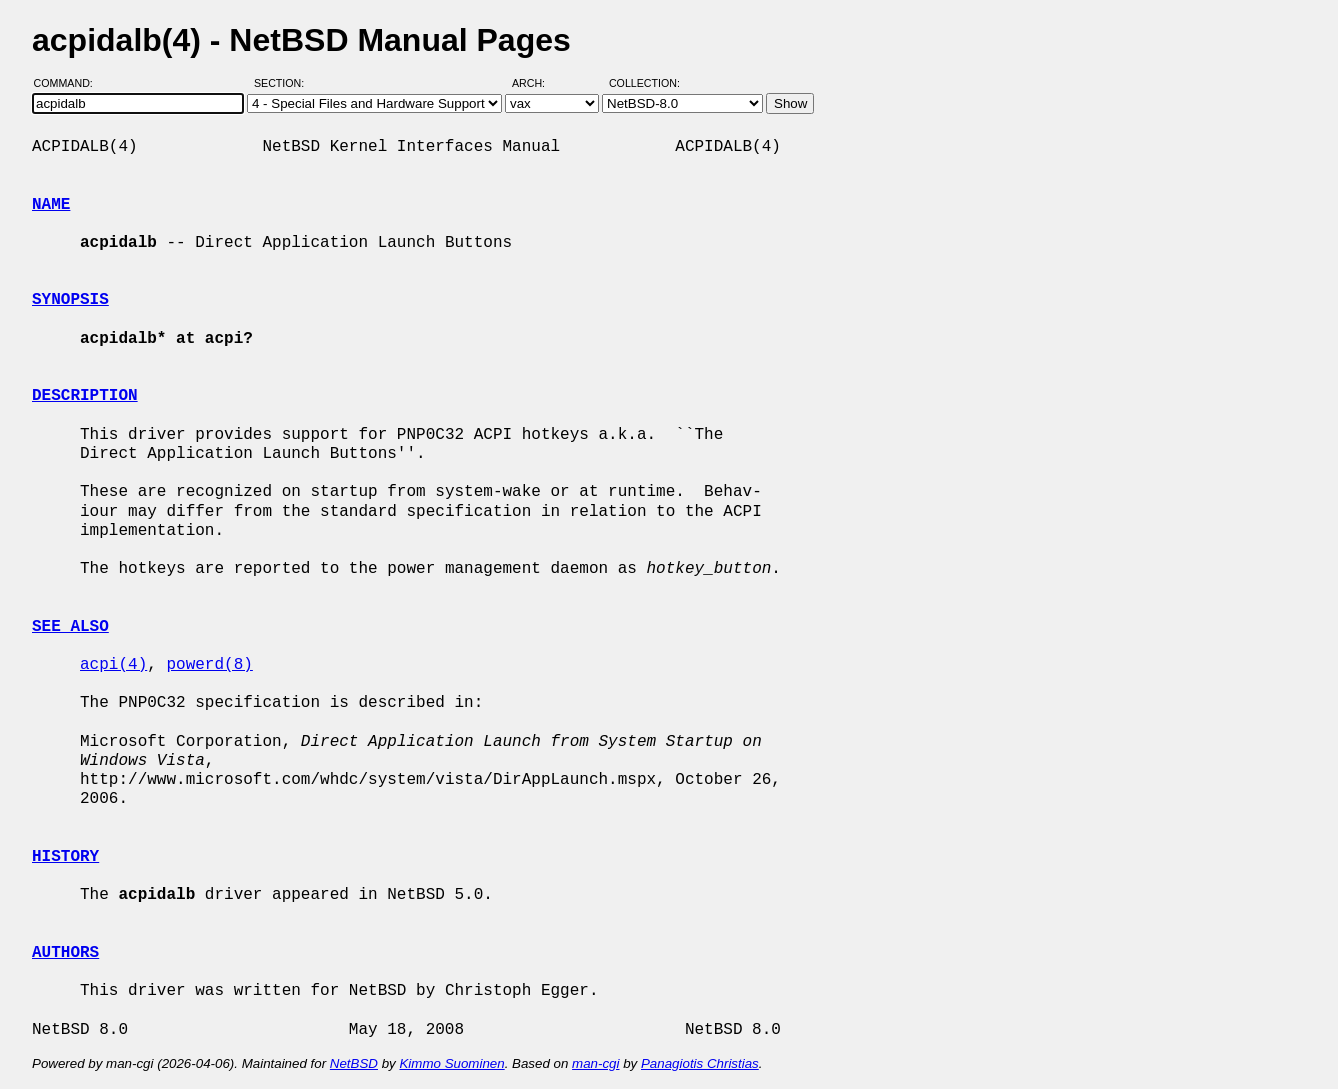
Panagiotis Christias (700, 1063)
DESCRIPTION (85, 396)
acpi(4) (113, 665)
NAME (51, 205)
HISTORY (65, 857)
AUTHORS (65, 953)
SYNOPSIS (70, 300)
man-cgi (595, 1063)
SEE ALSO (70, 627)
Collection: (644, 83)
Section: (283, 83)
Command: (69, 83)
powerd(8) (209, 665)
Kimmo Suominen (451, 1063)
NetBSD (354, 1063)
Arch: (537, 83)
